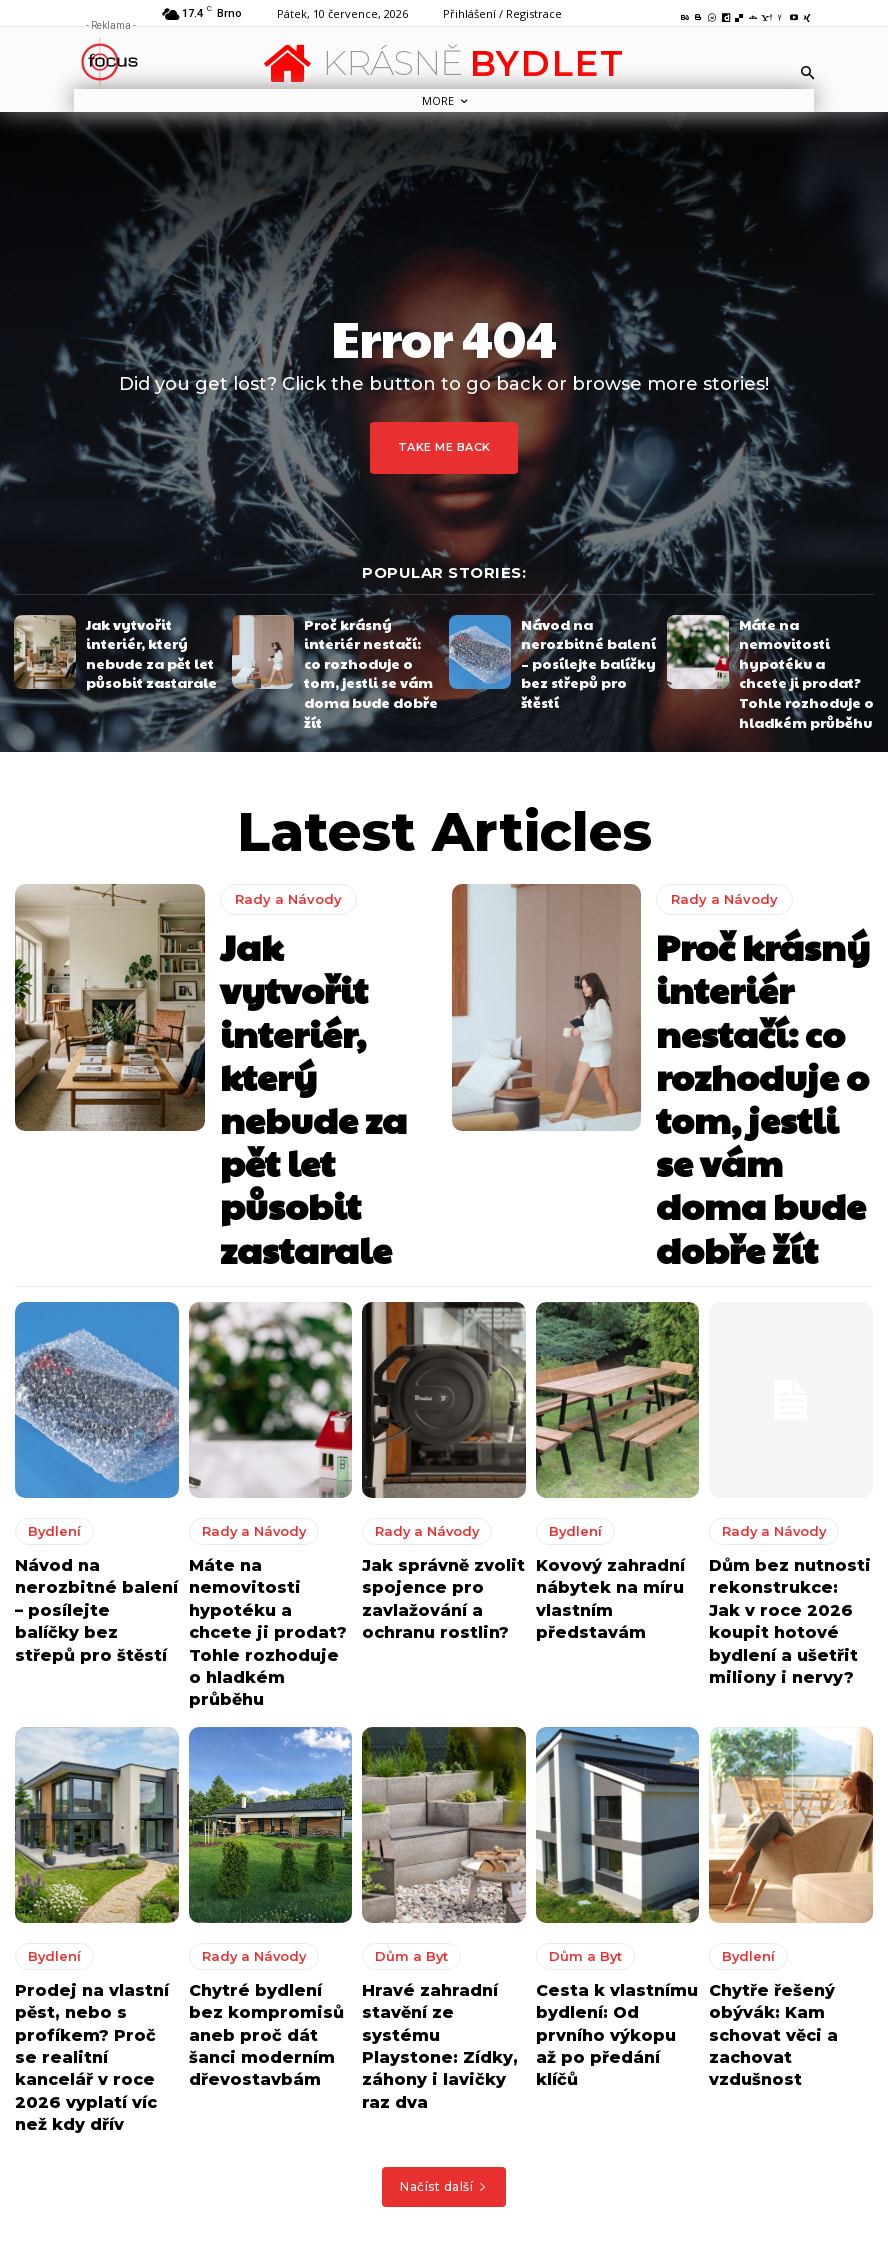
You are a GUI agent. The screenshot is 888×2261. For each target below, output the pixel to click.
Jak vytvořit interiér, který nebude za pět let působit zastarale (152, 648)
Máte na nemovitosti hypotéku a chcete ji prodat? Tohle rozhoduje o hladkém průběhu (799, 648)
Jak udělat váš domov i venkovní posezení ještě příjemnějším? (545, 2195)
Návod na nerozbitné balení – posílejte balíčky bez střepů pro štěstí (584, 648)
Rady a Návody (281, 904)
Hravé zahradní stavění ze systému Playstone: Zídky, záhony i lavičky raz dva (434, 1764)
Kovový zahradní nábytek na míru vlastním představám (614, 1374)
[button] (808, 72)
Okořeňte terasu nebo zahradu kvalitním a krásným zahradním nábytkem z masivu (538, 2056)
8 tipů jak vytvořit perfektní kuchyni (553, 2126)
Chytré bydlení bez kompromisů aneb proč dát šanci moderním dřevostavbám (258, 1764)
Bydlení (47, 1326)
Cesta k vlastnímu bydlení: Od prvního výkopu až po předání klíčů (615, 1755)
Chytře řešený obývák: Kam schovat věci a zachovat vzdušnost (790, 1746)
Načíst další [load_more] (444, 1877)
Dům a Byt (402, 1698)
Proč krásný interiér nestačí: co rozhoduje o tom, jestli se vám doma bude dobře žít (371, 648)
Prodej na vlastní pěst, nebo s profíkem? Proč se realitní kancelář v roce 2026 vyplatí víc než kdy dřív (92, 1773)
